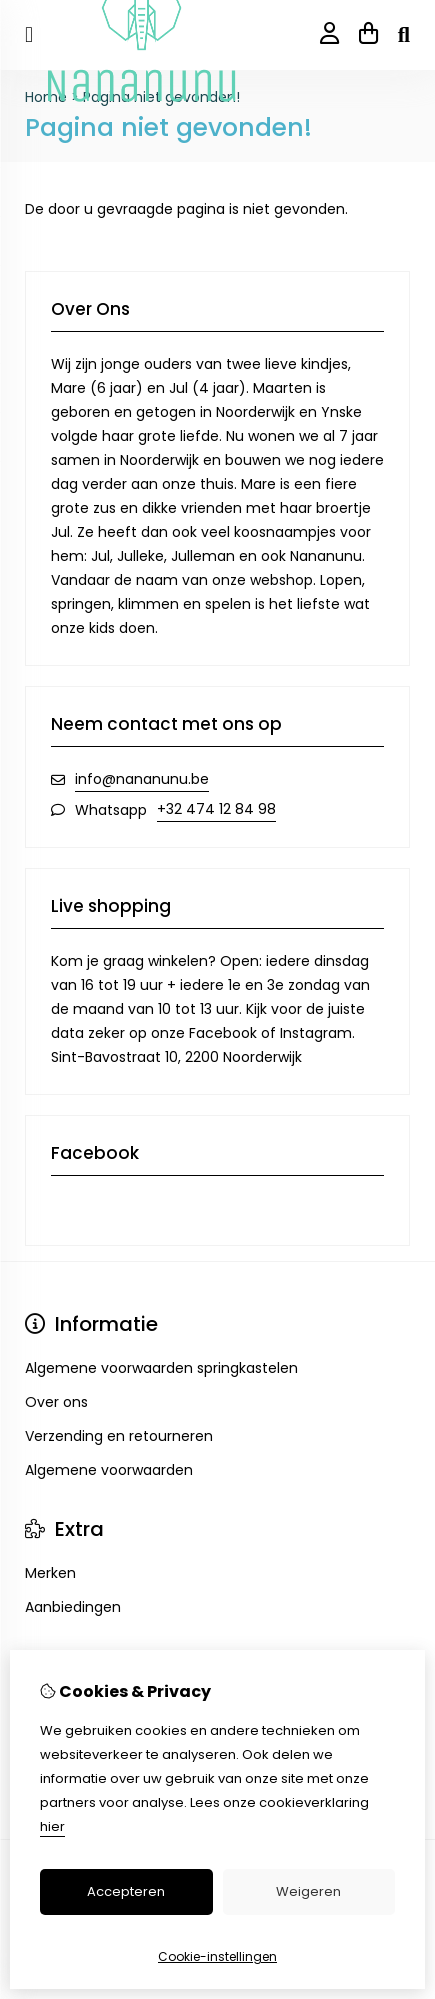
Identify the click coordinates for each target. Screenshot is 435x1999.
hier (52, 1826)
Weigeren (308, 1891)
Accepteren (126, 1891)
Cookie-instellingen (217, 1956)
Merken (50, 1573)
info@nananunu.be (142, 779)
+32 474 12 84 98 (216, 809)
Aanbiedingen (73, 1607)
